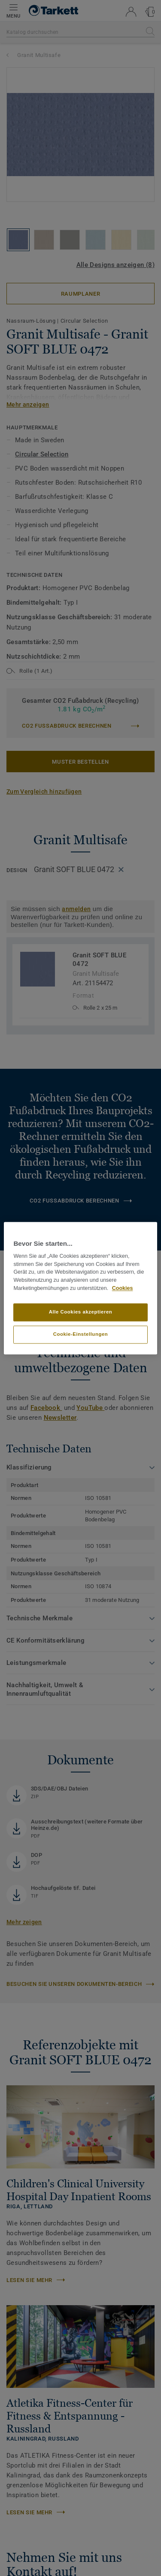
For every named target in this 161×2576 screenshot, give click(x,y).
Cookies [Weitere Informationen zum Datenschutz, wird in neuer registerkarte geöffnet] (122, 1288)
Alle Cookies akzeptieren (80, 1311)
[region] (80, 1288)
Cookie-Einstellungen (80, 1334)
